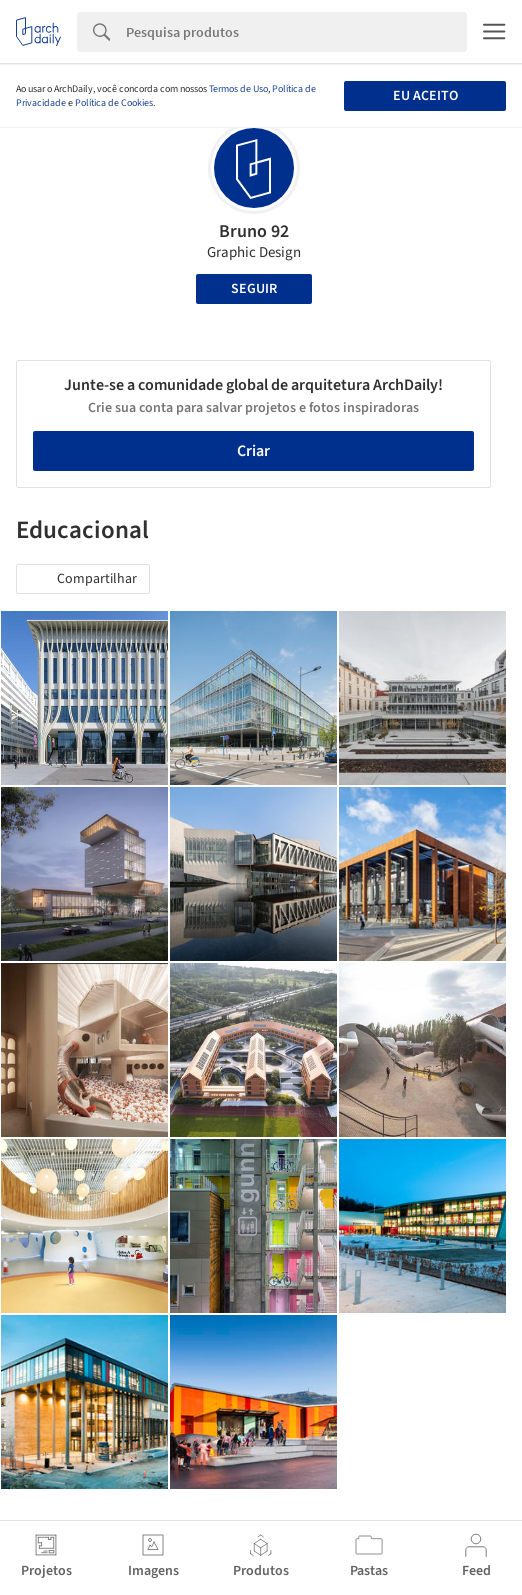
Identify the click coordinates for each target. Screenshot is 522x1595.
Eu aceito (425, 96)
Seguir (254, 289)
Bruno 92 (254, 231)
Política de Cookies (114, 103)
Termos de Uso (238, 89)
